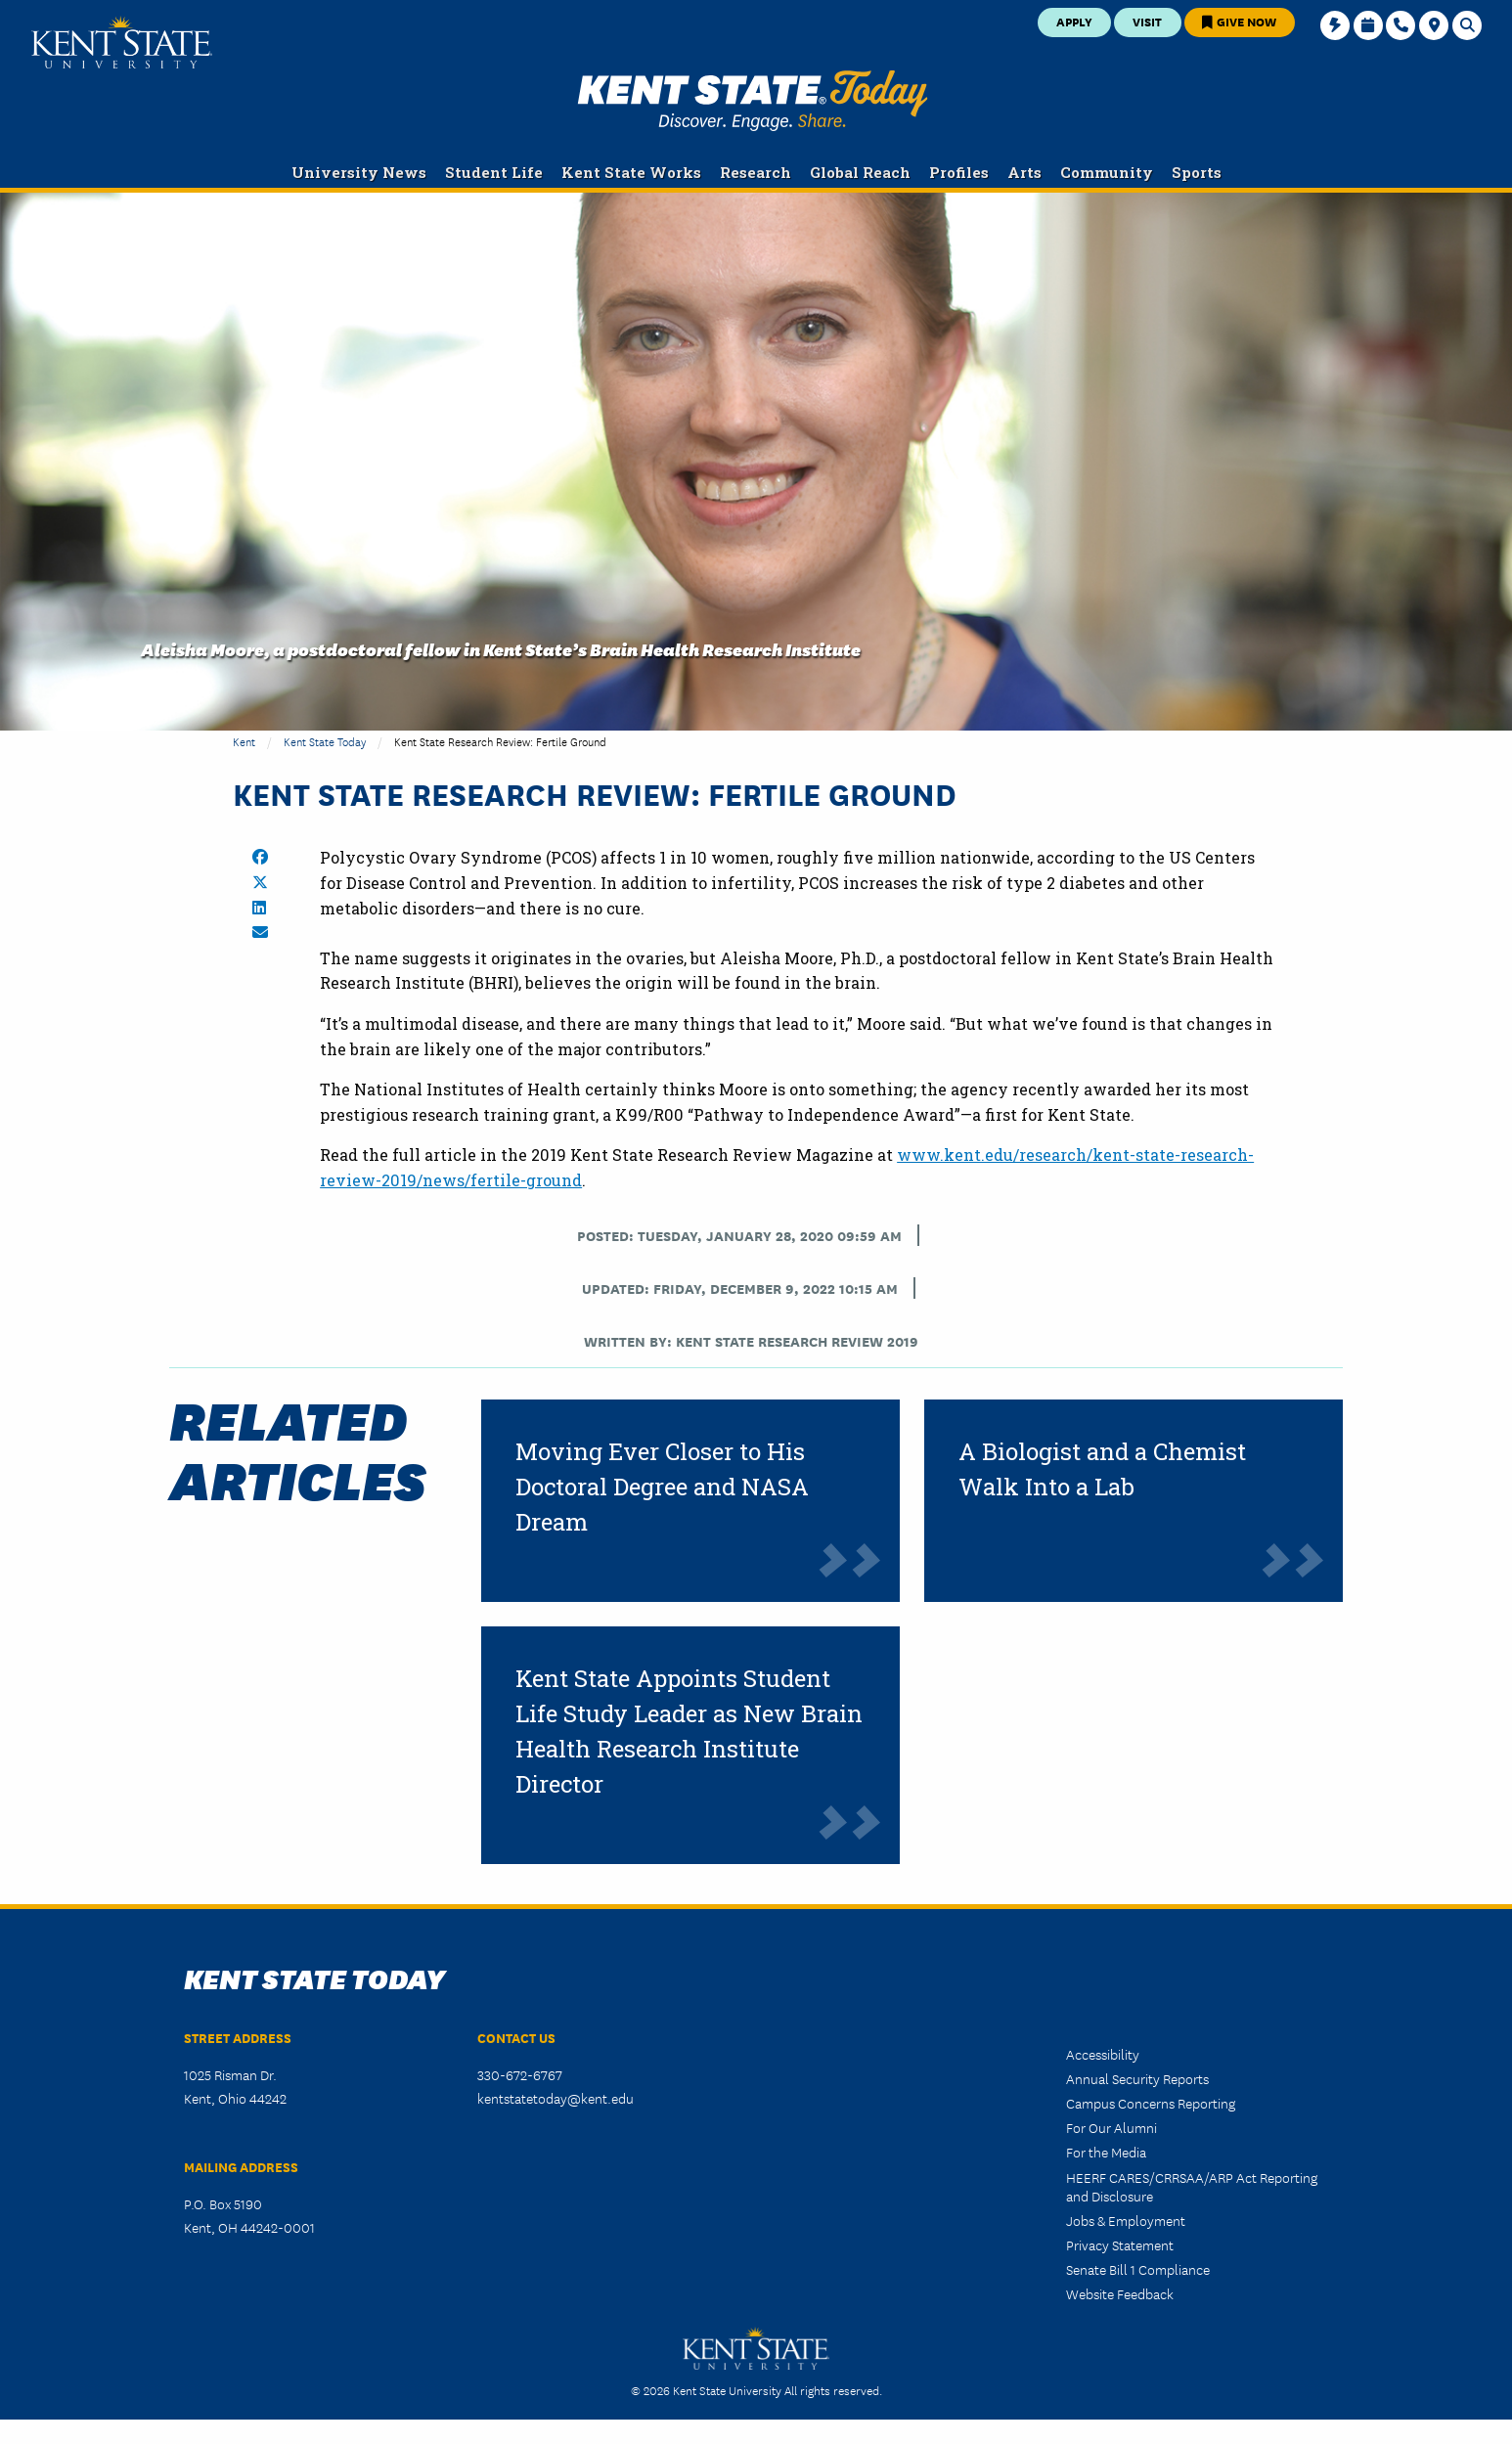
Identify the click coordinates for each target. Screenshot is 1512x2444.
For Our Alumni (1111, 2127)
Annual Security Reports (1137, 2078)
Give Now (1239, 21)
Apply (1074, 21)
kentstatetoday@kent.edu (555, 2098)
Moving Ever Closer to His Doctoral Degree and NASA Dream (662, 1486)
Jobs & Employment (1125, 2220)
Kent (244, 741)
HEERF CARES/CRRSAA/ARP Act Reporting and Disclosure (1191, 2186)
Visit (1147, 21)
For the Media (1106, 2151)
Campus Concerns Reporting (1150, 2102)
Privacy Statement (1120, 2244)
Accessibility (1102, 2054)
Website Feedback (1120, 2293)
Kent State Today (752, 100)
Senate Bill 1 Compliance (1138, 2269)
